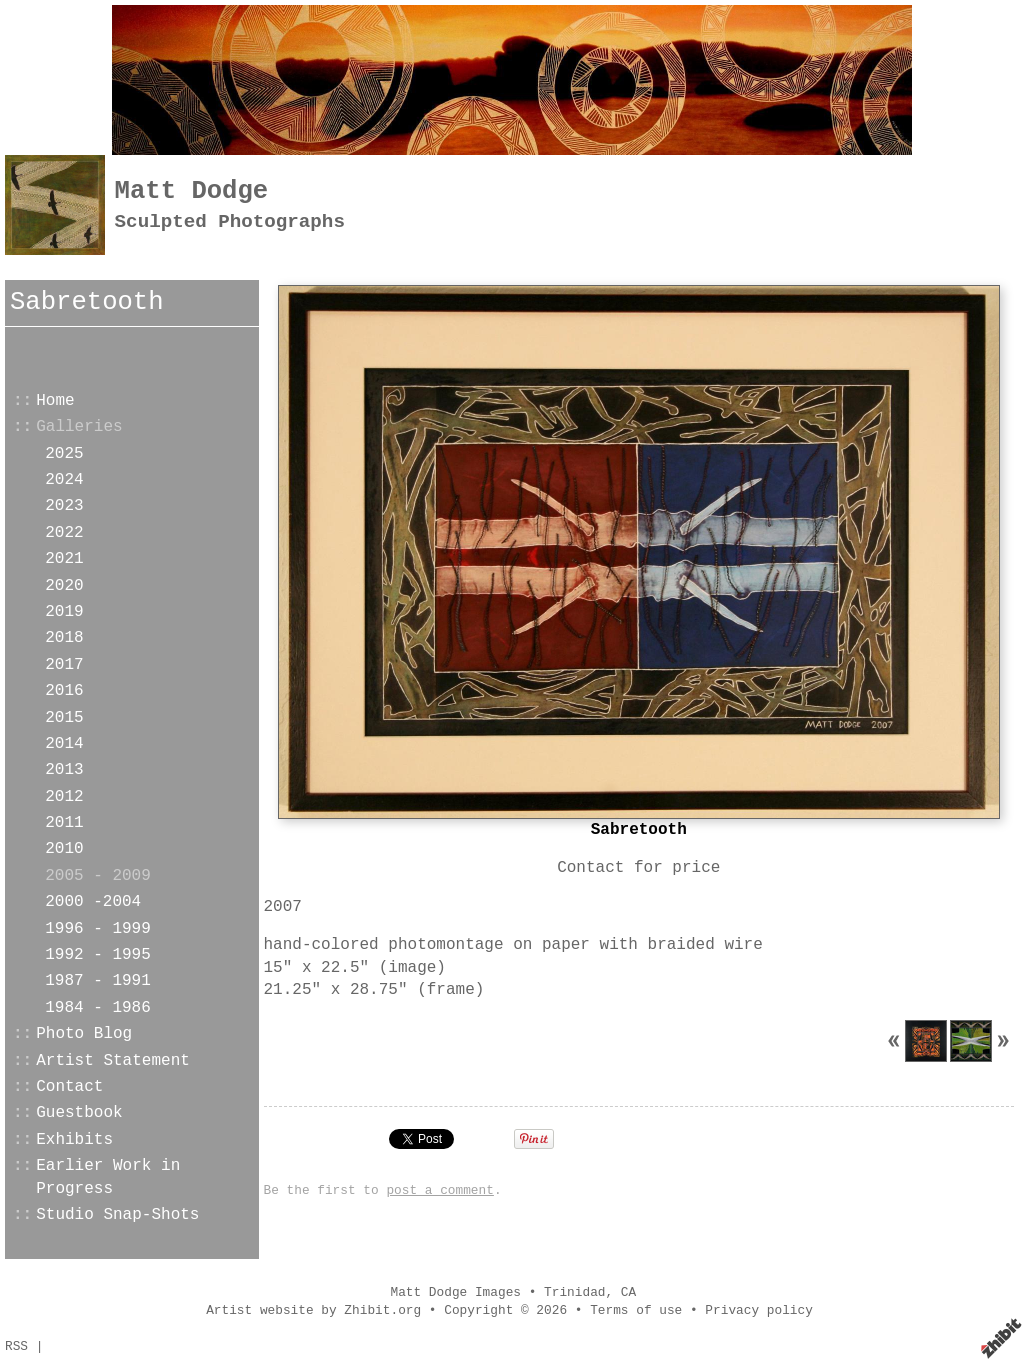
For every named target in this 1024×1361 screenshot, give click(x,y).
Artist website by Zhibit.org (313, 1310)
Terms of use (636, 1310)
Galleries (79, 427)
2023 (64, 506)
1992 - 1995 (98, 955)
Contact (69, 1087)
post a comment (440, 1190)
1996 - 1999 (98, 929)
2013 (64, 770)
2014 (64, 744)
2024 (64, 480)
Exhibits (74, 1140)
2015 (64, 718)
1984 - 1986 (98, 1008)
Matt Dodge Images (455, 1292)
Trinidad (574, 1292)
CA (628, 1292)
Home (55, 401)
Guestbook (79, 1113)
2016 (64, 691)
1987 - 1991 (98, 981)
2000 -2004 (93, 902)
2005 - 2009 (98, 876)
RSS (16, 1346)
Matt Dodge (192, 191)
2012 (64, 797)
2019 (64, 612)
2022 (64, 533)
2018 (64, 638)
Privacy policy (759, 1310)
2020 (64, 586)
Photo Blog (84, 1034)
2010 (64, 849)
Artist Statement (113, 1061)
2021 (64, 559)
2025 (64, 454)
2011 (64, 823)
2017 (64, 665)
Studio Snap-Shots (117, 1215)
